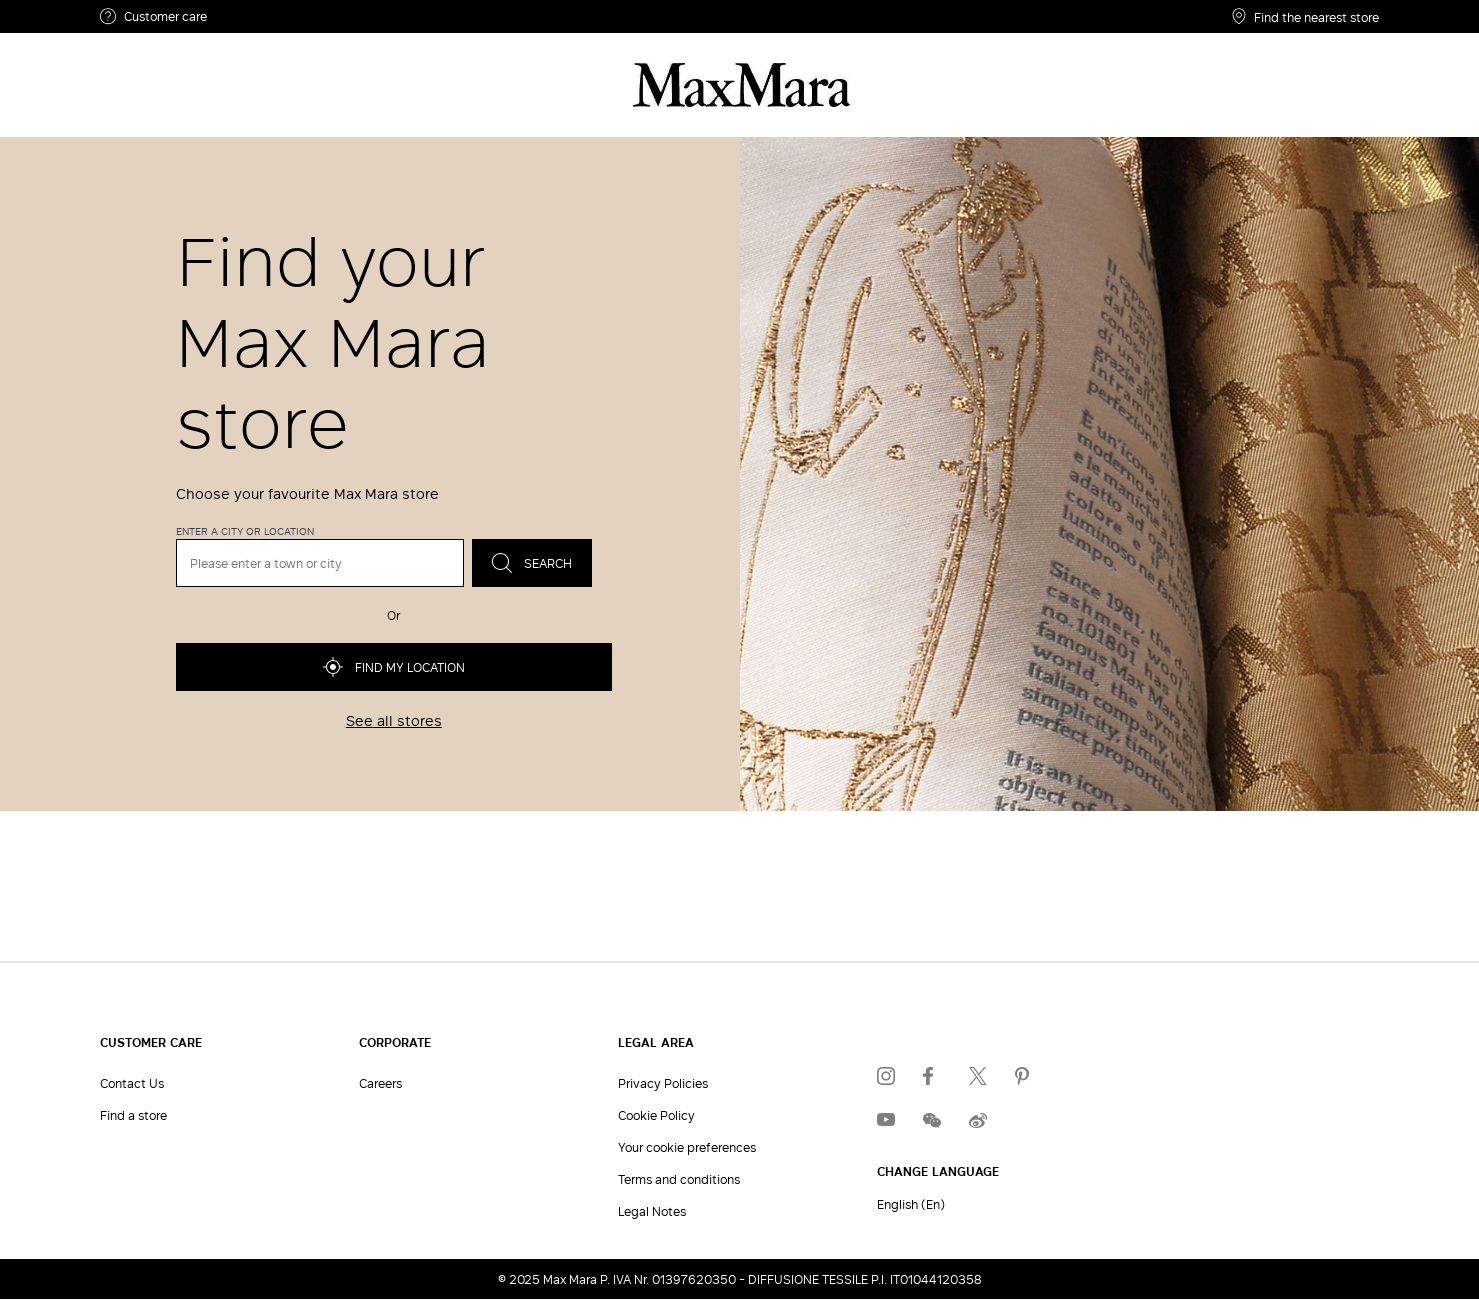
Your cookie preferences (687, 1147)
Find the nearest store (1305, 16)
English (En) (911, 1204)
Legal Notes (652, 1211)
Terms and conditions (679, 1179)
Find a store (133, 1115)
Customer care (153, 16)
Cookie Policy (656, 1115)
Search (532, 563)
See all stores (394, 721)
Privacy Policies (663, 1083)
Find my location (394, 667)
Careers (380, 1083)
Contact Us (132, 1083)
